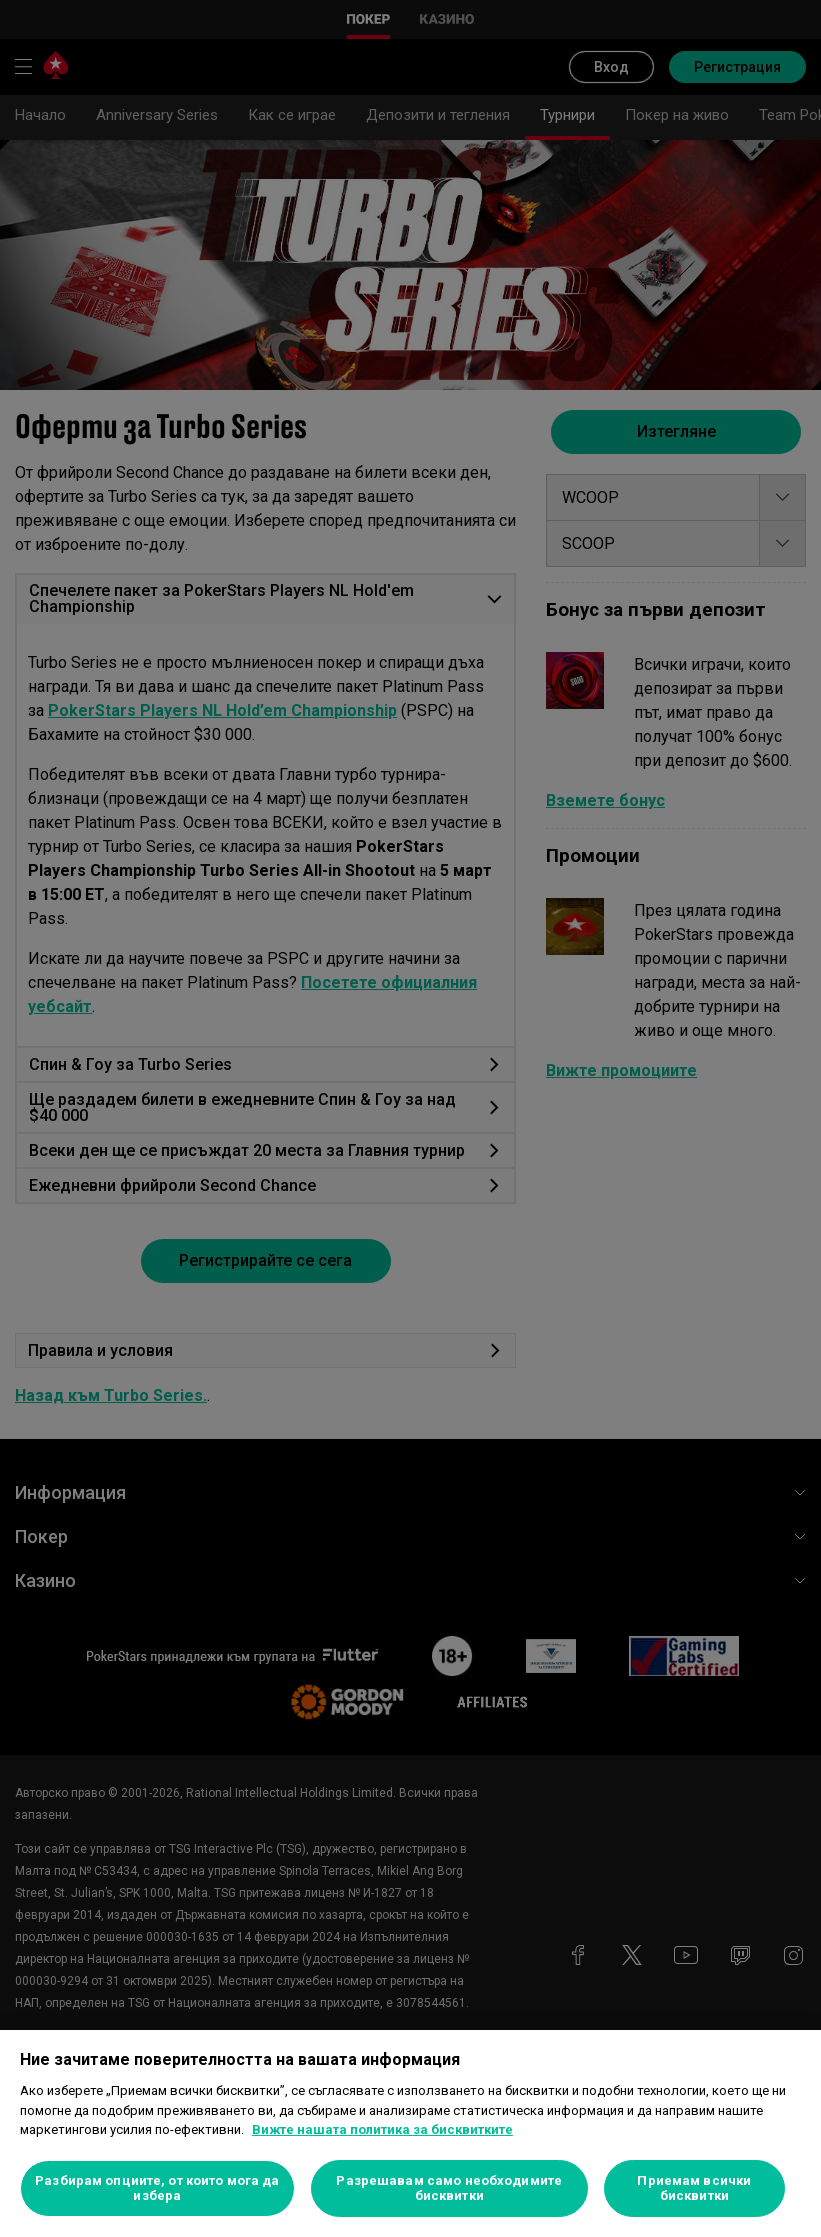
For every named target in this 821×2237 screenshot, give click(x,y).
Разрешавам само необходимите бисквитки (449, 2188)
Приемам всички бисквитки (694, 2188)
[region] (410, 2133)
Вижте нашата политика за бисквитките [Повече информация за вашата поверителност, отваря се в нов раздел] (382, 2129)
